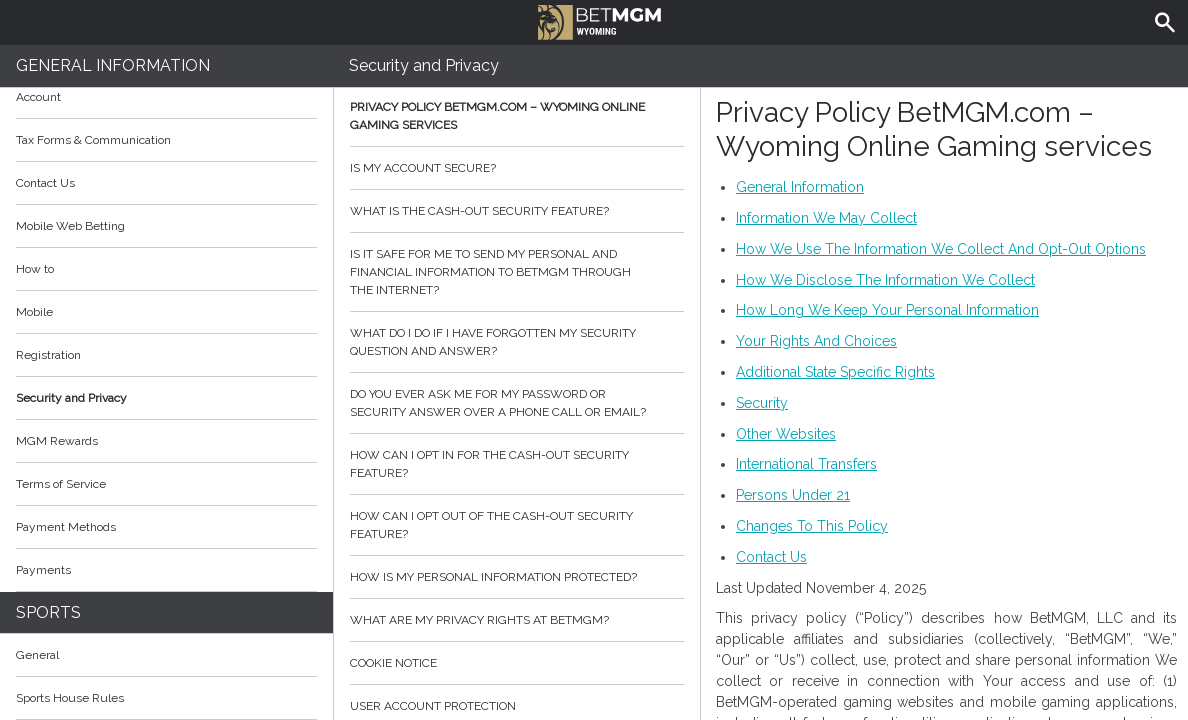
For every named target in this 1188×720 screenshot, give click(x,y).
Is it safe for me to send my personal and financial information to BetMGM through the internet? (517, 272)
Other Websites (786, 434)
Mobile (34, 312)
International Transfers (806, 464)
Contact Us (45, 183)
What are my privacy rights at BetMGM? (517, 620)
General (37, 655)
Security (762, 403)
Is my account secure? (517, 168)
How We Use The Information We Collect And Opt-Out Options (941, 249)
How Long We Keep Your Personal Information (887, 310)
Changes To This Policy (812, 526)
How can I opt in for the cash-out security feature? (517, 464)
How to (166, 269)
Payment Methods (166, 527)
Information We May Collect (826, 218)
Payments (166, 570)
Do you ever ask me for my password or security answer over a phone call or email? (517, 403)
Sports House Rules (70, 698)
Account (166, 97)
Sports (48, 612)
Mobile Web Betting (70, 226)
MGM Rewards (57, 441)
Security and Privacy (71, 398)
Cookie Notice (517, 663)
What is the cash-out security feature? (517, 211)
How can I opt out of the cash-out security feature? (517, 525)
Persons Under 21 (793, 495)
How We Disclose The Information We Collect (885, 280)
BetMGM (599, 20)
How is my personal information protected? (517, 577)
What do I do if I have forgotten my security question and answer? (517, 342)
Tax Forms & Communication (166, 140)
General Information (113, 65)
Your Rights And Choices (816, 341)
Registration (48, 355)
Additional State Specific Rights (835, 372)
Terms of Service (166, 484)
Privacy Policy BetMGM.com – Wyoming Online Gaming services (517, 116)
